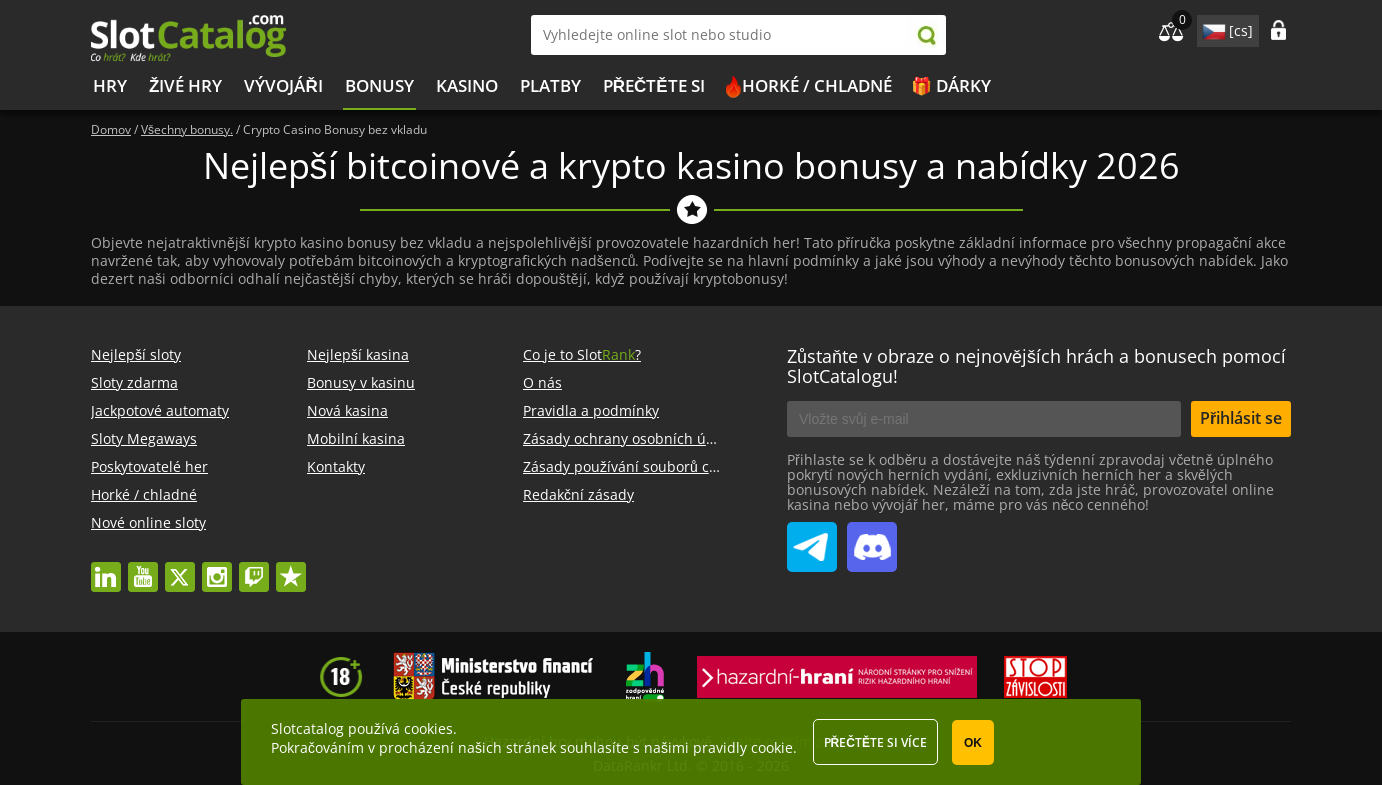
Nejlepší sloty (136, 354)
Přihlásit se (1241, 418)
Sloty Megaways (144, 438)
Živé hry (185, 85)
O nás (542, 382)
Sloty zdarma (134, 382)
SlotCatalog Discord (872, 539)
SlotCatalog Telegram (812, 539)
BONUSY (379, 85)
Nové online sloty (148, 522)
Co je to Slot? (582, 354)
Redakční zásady (578, 494)
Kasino (467, 85)
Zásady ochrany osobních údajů (629, 438)
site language (1212, 28)
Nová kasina (347, 410)
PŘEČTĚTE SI (654, 85)
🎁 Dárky (951, 85)
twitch (254, 567)
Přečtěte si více (875, 742)
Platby (550, 85)
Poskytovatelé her (149, 466)
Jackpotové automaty (160, 410)
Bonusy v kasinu (361, 382)
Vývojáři (283, 85)
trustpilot (291, 567)
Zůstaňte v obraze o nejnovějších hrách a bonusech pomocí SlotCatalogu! (1036, 366)
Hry (110, 85)
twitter (180, 567)
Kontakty (336, 466)
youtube (143, 567)
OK (973, 743)
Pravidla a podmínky (591, 410)
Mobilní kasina (356, 438)
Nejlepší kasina (358, 354)
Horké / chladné (817, 85)
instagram (217, 567)
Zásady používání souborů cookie (633, 466)
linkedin (106, 567)
